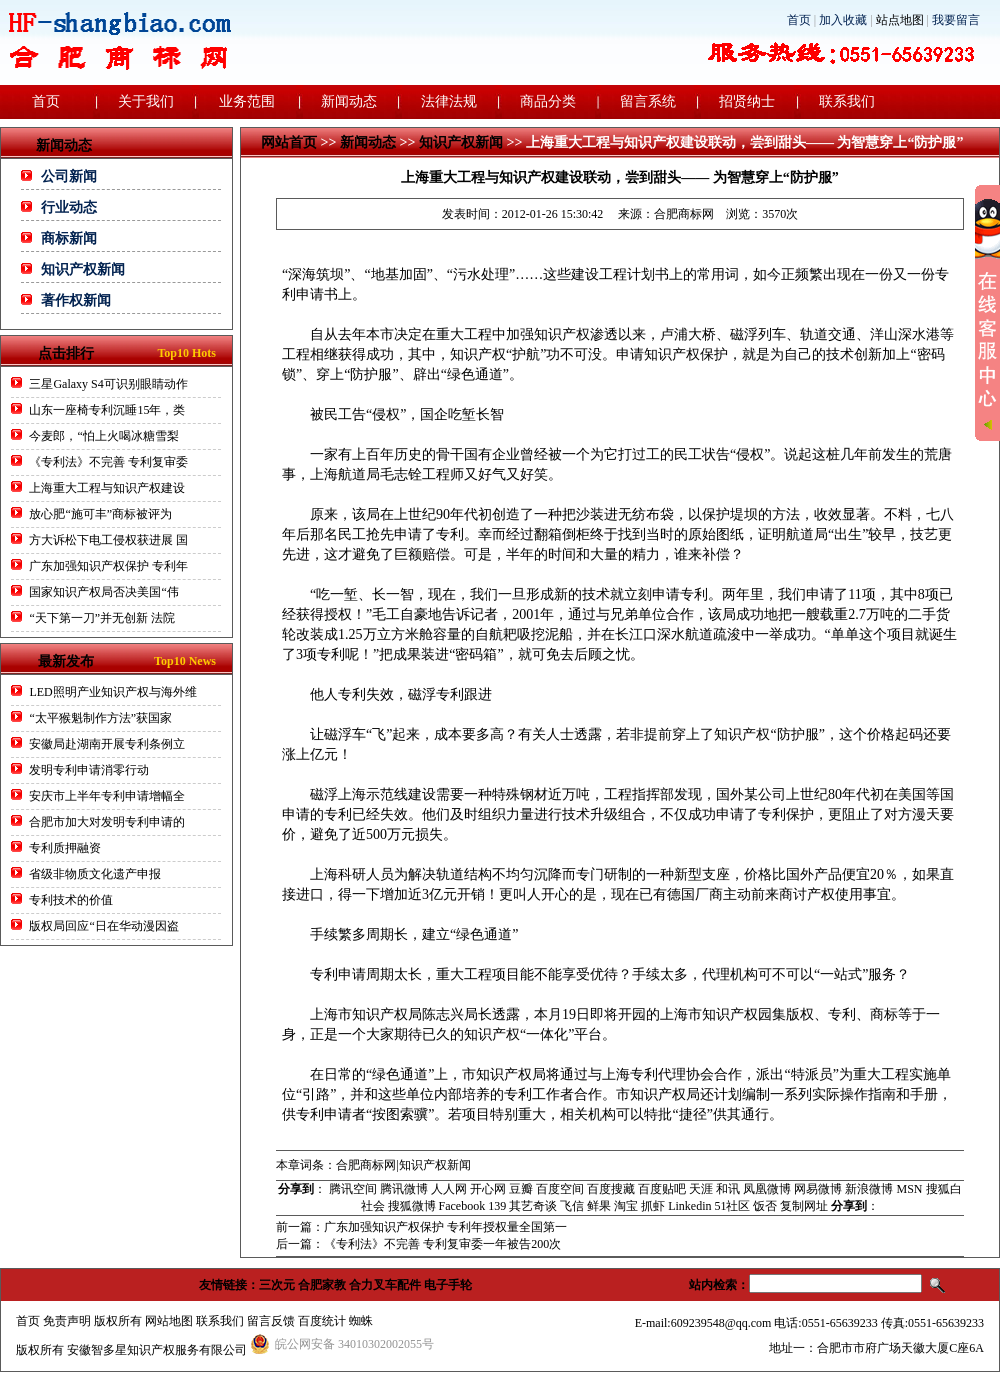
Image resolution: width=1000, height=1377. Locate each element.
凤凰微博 (767, 1189)
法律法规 (449, 101)
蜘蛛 (361, 1321)
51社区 (732, 1206)
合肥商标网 (684, 214)
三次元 (277, 1285)
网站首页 (289, 142)
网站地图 (169, 1321)
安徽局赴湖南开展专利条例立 (107, 744)
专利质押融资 (65, 848)
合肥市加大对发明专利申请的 (107, 822)
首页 (799, 20)
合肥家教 (322, 1285)
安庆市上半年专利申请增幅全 (107, 796)
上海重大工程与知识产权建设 (107, 488)
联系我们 (847, 101)
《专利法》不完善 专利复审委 (108, 462)
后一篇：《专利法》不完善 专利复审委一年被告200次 (418, 1244)
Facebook (462, 1206)
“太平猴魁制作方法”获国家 (100, 718)
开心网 (488, 1189)
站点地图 (900, 20)
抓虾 (653, 1206)
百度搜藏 (611, 1189)
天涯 (701, 1189)
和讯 (728, 1189)
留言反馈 (271, 1321)
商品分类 (548, 101)
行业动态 (69, 207)
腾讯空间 (353, 1189)
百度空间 (560, 1189)
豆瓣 (521, 1189)
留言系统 (648, 101)
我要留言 (956, 20)
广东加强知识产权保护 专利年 (108, 566)
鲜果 (599, 1206)
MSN (909, 1189)
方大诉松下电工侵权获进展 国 (108, 540)
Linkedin (689, 1206)
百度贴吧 (662, 1189)
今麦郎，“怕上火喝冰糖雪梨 (103, 436)
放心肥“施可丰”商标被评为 (100, 514)
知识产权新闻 (83, 269)
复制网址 (804, 1206)
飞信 (572, 1206)
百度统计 (322, 1321)
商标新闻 (69, 238)
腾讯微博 (404, 1189)
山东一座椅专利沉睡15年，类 (107, 410)
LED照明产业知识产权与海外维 (112, 692)
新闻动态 (349, 101)
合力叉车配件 (385, 1285)
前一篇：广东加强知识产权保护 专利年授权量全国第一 (421, 1227)
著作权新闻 (76, 300)
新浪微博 (869, 1189)
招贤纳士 (747, 101)
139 (497, 1206)
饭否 (765, 1206)
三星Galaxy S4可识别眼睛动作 (108, 384)
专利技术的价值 (71, 900)
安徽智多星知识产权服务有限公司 (157, 1350)
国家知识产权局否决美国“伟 (103, 592)
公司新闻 (69, 176)
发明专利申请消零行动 (89, 770)
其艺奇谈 (533, 1206)
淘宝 (626, 1206)
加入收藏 (843, 20)
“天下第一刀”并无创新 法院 (102, 618)
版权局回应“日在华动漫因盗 (103, 926)
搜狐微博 (412, 1206)
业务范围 (247, 101)
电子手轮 (448, 1285)
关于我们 (146, 101)
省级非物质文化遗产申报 (95, 874)
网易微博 (818, 1189)
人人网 (449, 1189)
